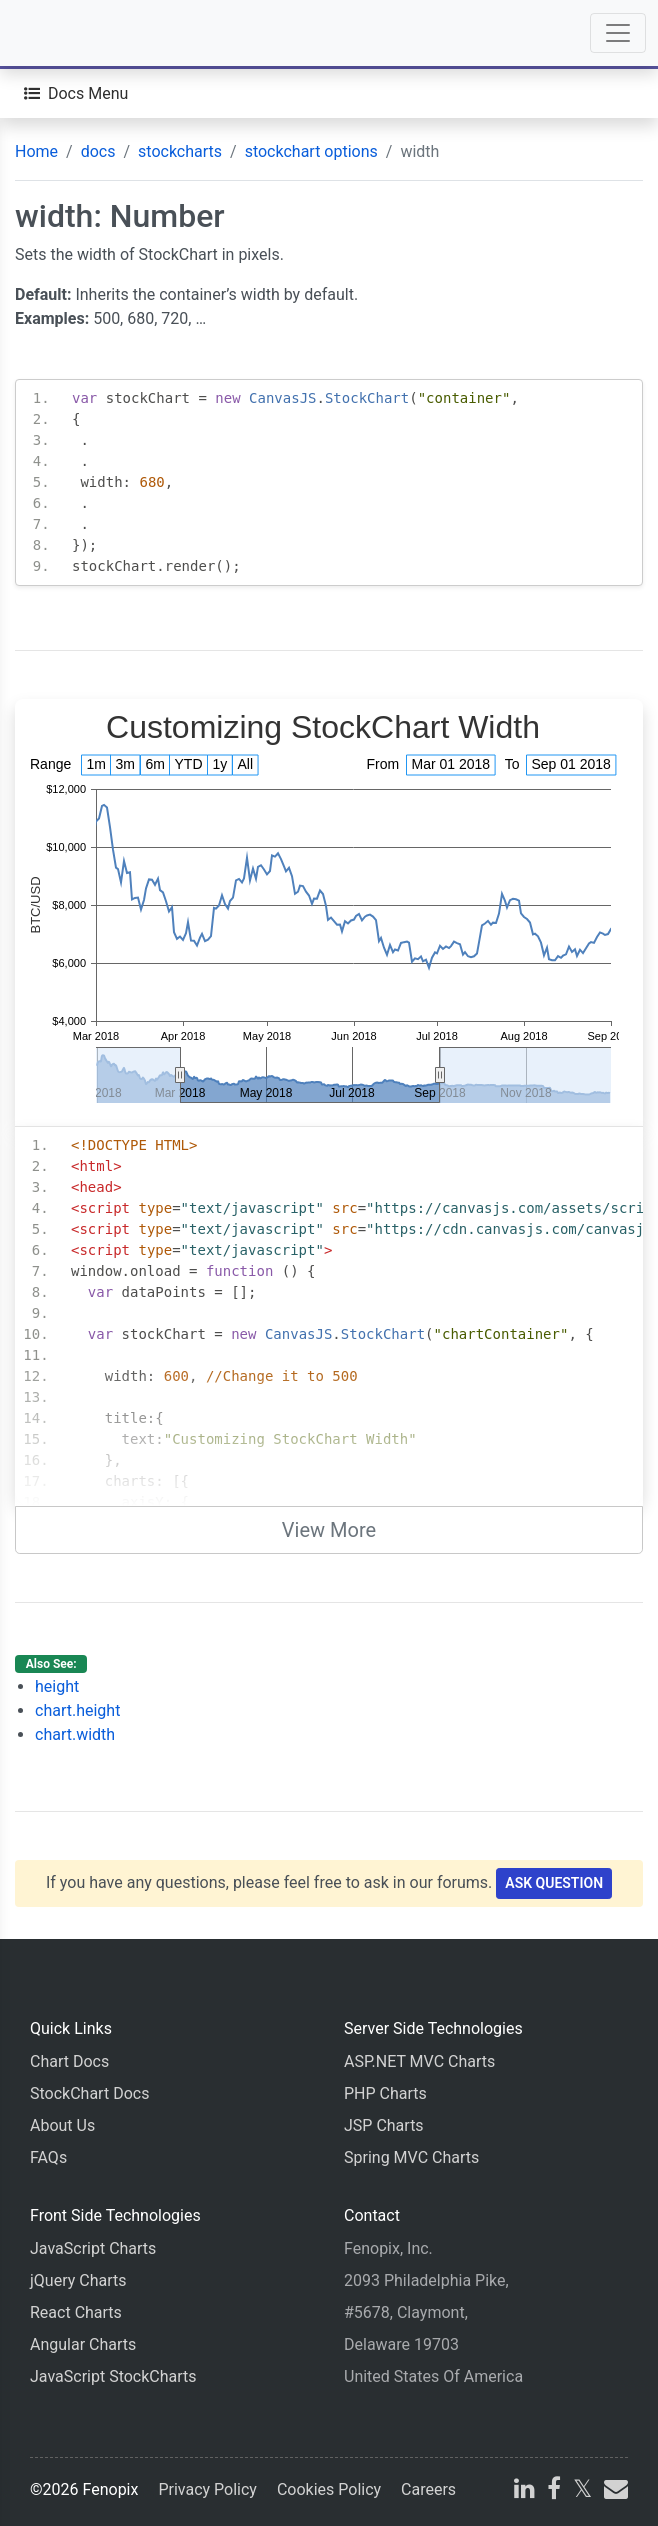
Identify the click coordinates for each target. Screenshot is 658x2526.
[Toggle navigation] (618, 33)
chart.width (75, 1734)
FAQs (48, 2157)
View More (329, 1530)
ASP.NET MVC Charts (419, 2061)
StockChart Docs (89, 2093)
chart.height (77, 1710)
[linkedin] (524, 2491)
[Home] (72, 33)
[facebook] (554, 2491)
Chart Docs (69, 2061)
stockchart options (311, 151)
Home (36, 151)
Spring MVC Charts (411, 2157)
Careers (428, 2489)
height (57, 1686)
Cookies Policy (329, 2489)
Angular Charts (83, 2344)
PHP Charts (385, 2093)
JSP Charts (384, 2125)
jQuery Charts (78, 2280)
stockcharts (180, 151)
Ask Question (554, 1883)
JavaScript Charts (93, 2248)
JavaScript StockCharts (113, 2376)
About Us (62, 2125)
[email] (614, 2491)
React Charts (76, 2312)
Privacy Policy (207, 2489)
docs (98, 151)
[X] (582, 2491)
